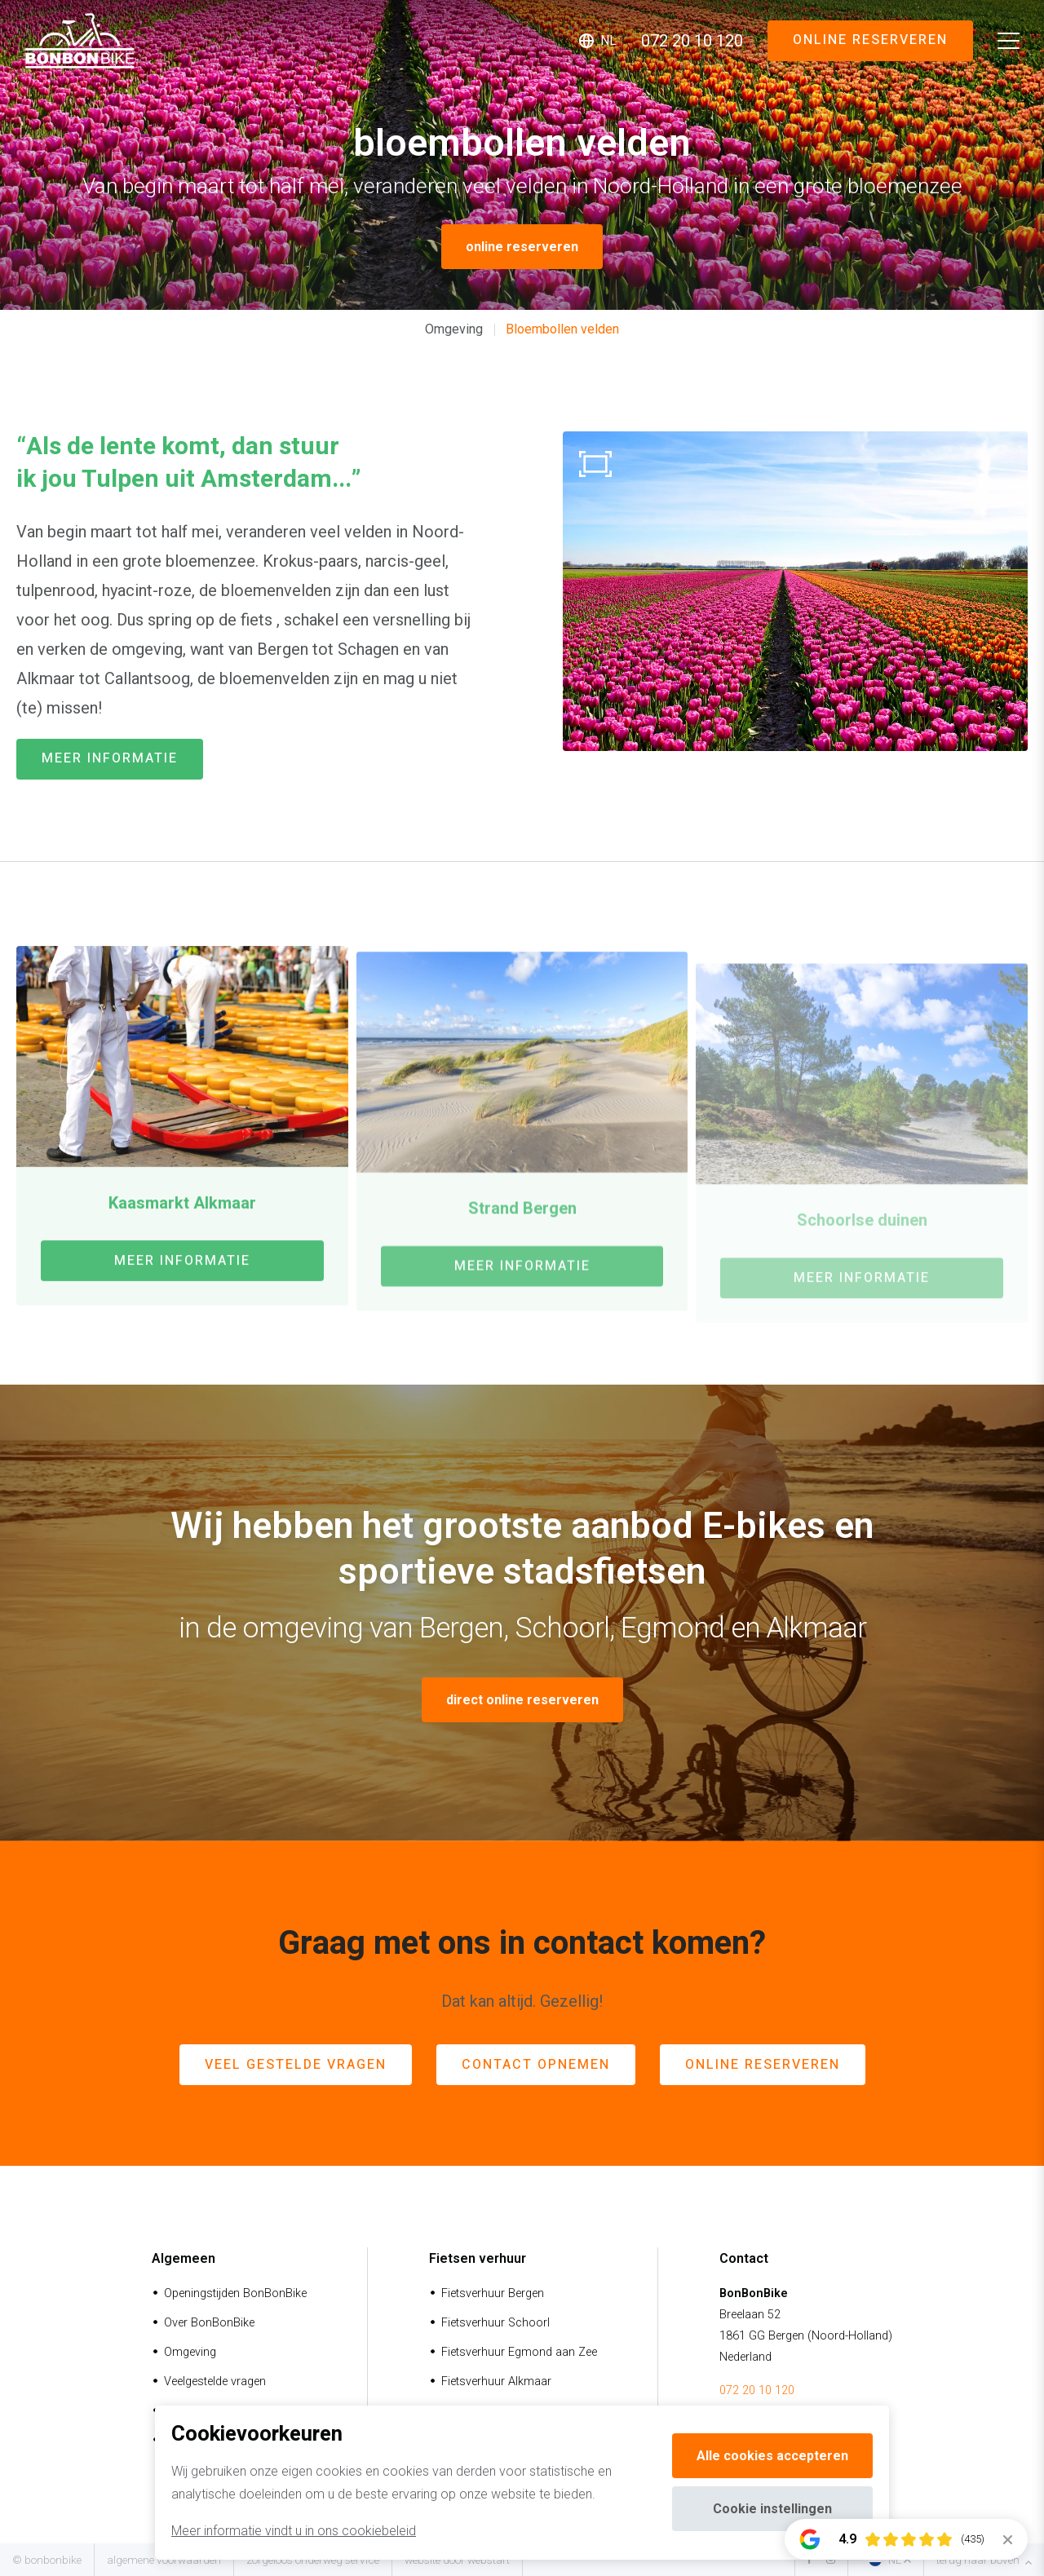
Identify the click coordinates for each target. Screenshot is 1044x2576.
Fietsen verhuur (477, 2258)
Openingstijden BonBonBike (235, 2293)
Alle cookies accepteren (772, 2455)
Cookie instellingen (772, 2508)
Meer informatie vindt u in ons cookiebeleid (293, 2530)
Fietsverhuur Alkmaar (496, 2381)
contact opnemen (536, 2064)
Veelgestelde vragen (215, 2381)
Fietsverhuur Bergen (492, 2293)
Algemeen (183, 2258)
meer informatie (110, 758)
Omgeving (454, 329)
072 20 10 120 (756, 2390)
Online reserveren (870, 40)
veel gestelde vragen (296, 2064)
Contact (743, 2258)
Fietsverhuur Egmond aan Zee (519, 2352)
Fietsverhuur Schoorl (495, 2323)
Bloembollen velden (562, 329)
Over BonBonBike (209, 2323)
